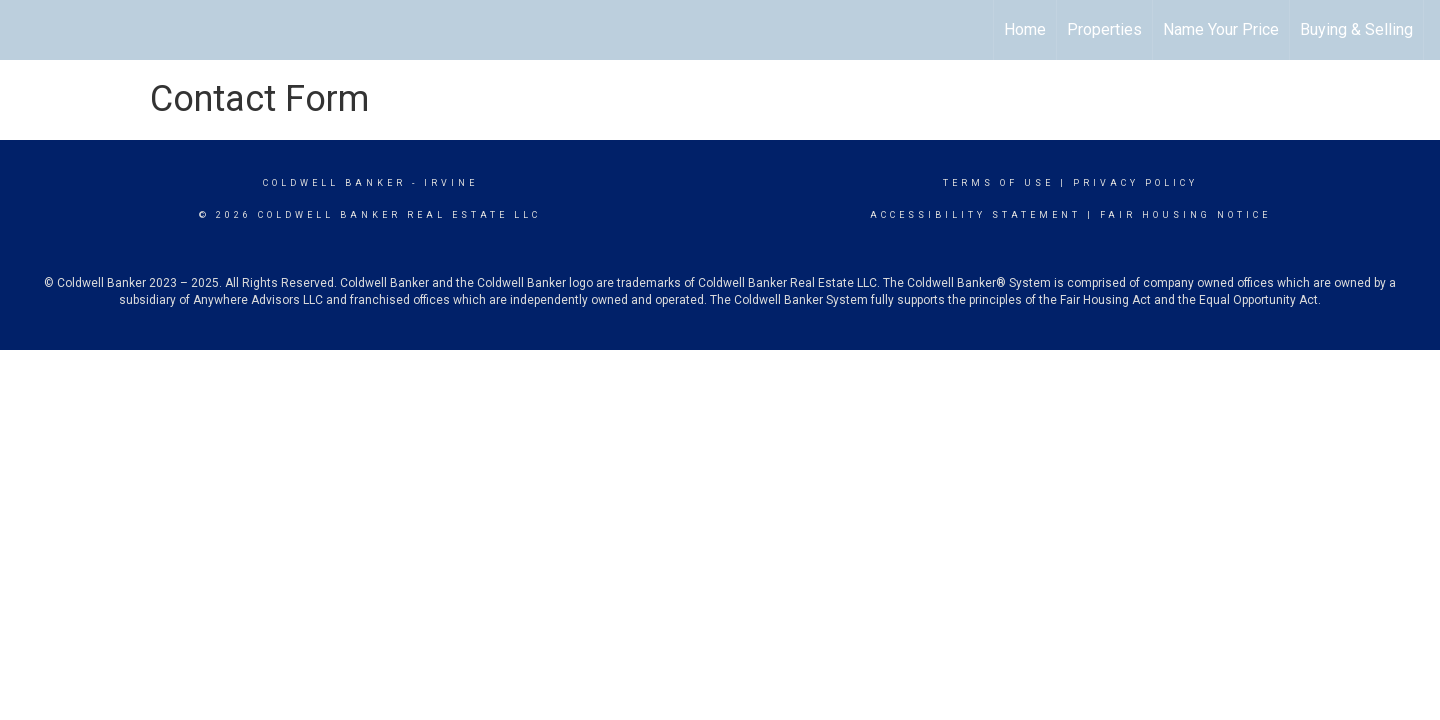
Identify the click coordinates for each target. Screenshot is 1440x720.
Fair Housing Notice (1185, 215)
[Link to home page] (25, 30)
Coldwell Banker (334, 183)
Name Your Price (1221, 29)
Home (1025, 29)
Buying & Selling (1356, 29)
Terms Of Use (998, 183)
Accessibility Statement (975, 215)
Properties (1104, 29)
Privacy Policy (1135, 183)
